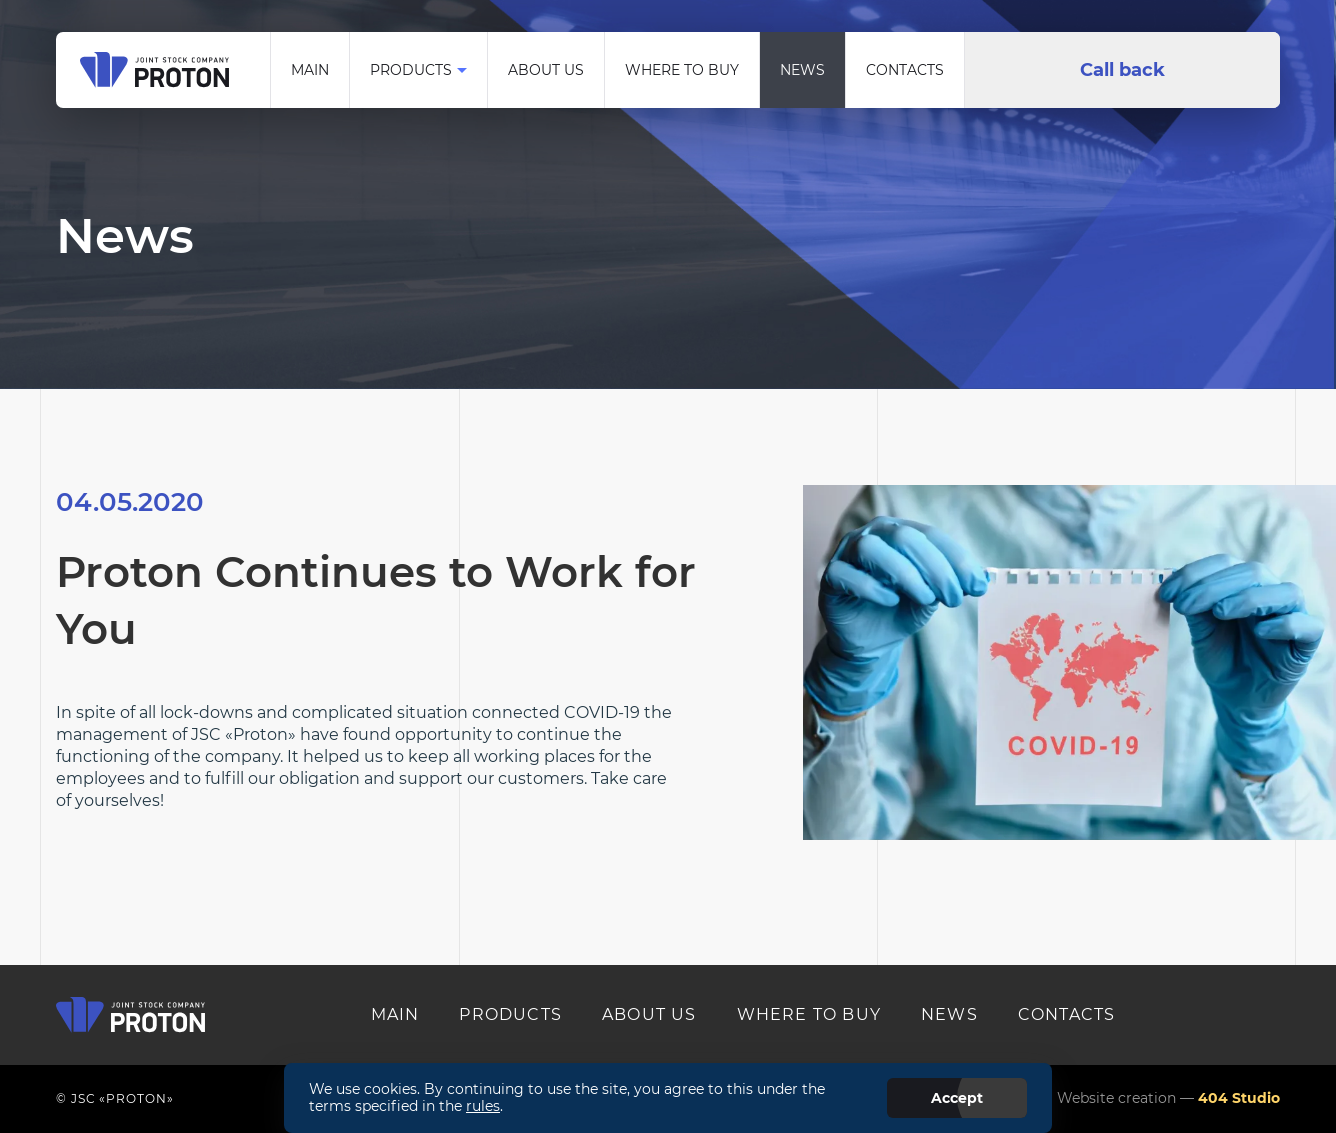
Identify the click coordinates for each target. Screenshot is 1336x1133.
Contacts (905, 70)
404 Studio (1239, 1098)
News (802, 70)
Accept (957, 1098)
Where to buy (682, 70)
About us (546, 70)
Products (411, 70)
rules (483, 1106)
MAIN (395, 1014)
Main (310, 70)
